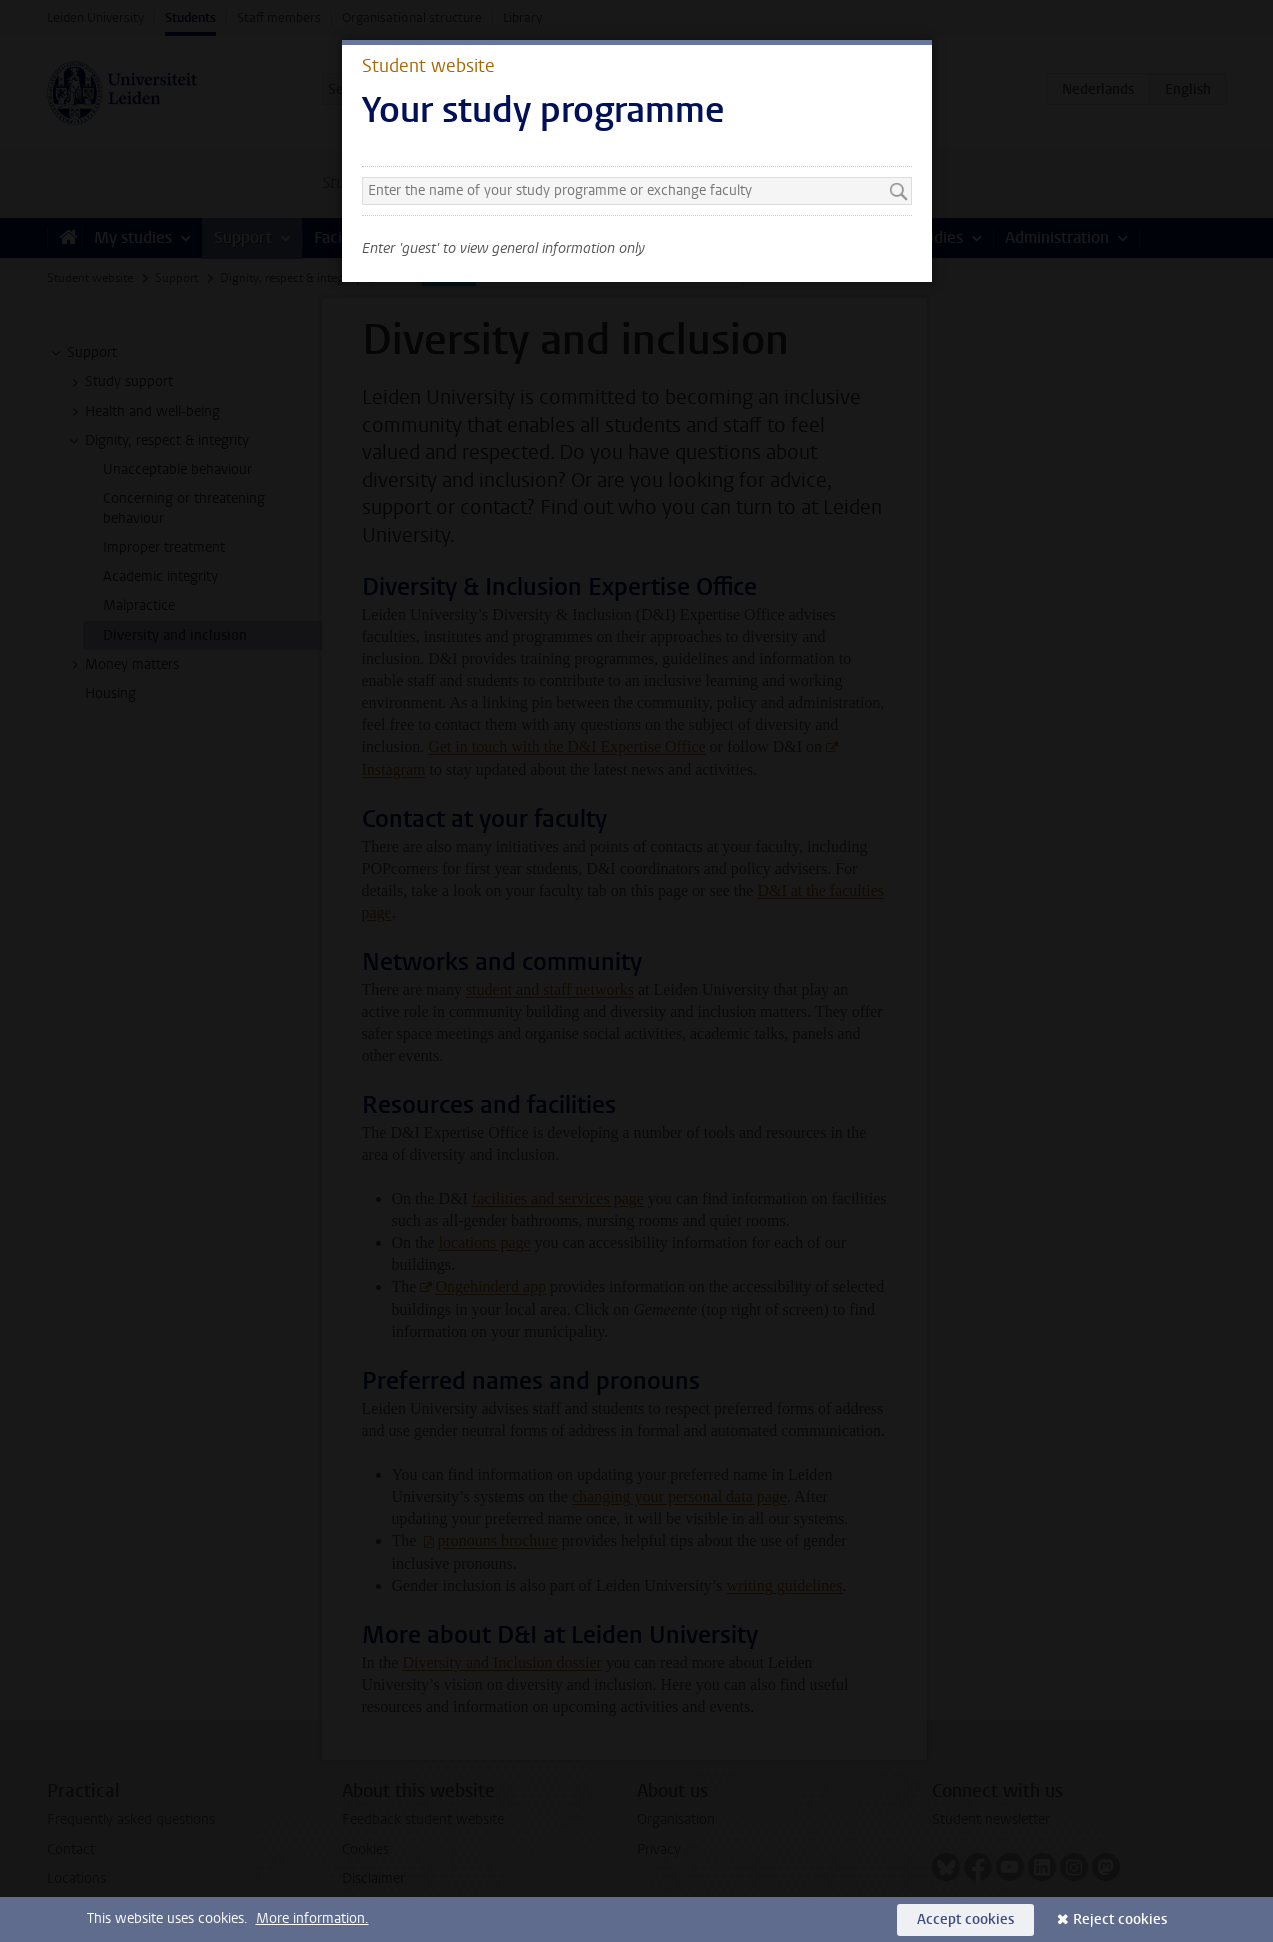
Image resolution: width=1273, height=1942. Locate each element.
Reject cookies (1120, 1919)
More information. (312, 1918)
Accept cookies (965, 1919)
